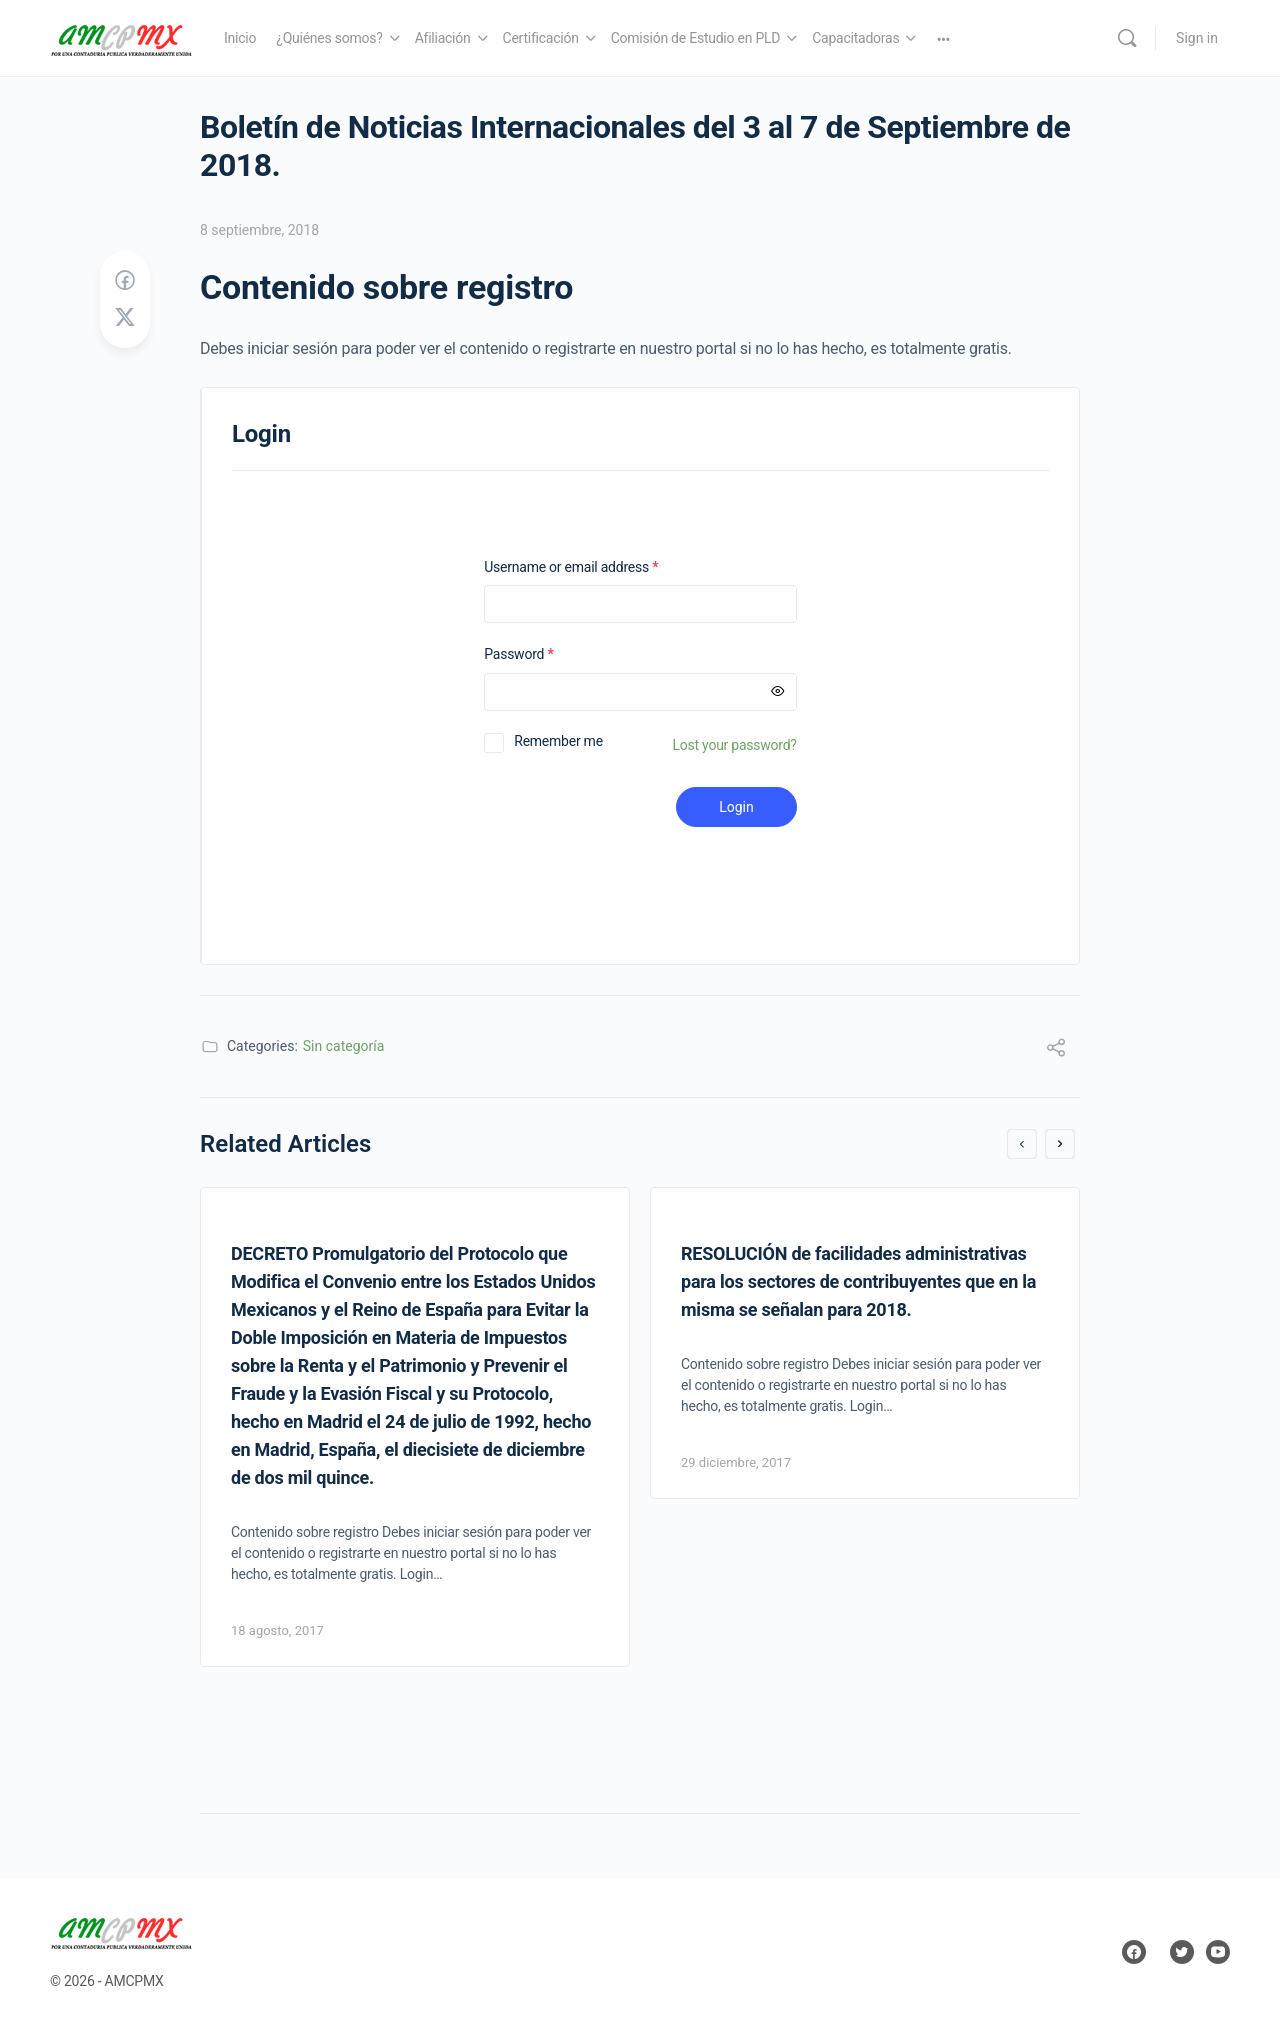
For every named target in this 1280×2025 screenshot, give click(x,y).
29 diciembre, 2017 (736, 1462)
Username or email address (597, 567)
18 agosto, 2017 (277, 1630)
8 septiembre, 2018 (259, 230)
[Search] (1127, 38)
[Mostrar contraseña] (778, 692)
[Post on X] (125, 318)
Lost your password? (735, 745)
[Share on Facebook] (125, 281)
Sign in (1197, 38)
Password (544, 654)
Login (736, 807)
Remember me (558, 741)
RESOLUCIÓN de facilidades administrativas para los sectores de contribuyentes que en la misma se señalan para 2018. (858, 1281)
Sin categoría (344, 1046)
